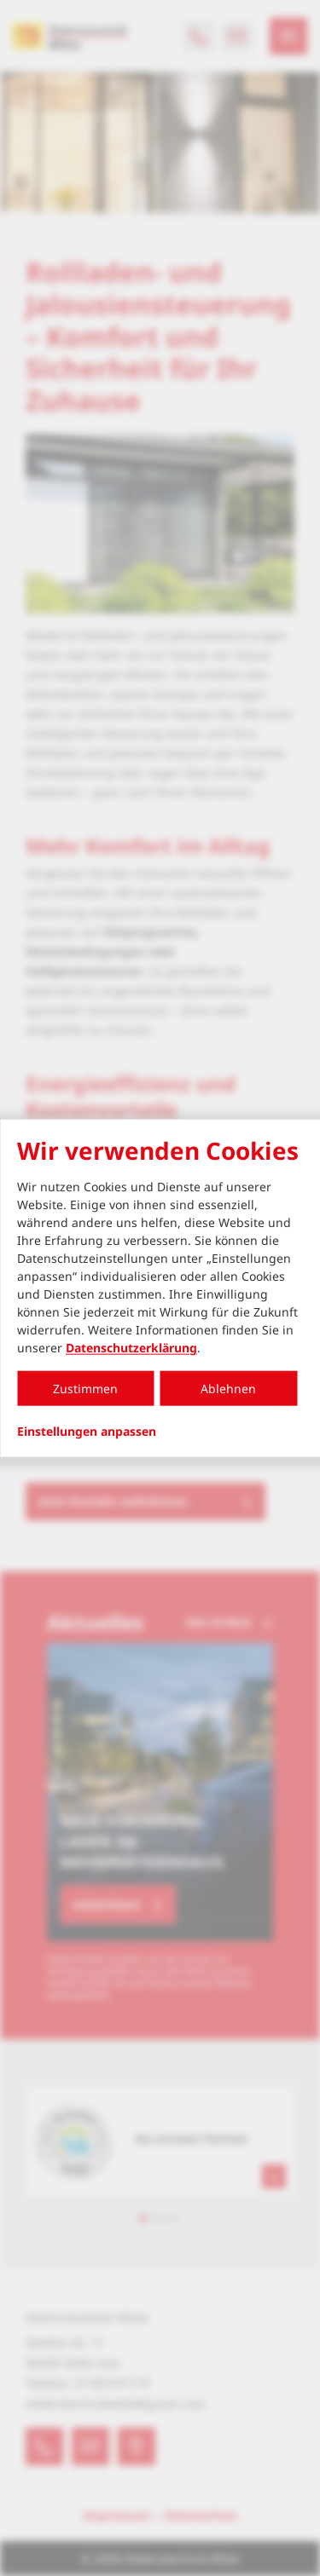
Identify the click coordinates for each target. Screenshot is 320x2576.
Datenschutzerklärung (131, 1348)
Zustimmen (85, 1388)
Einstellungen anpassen (86, 1431)
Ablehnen (228, 1388)
